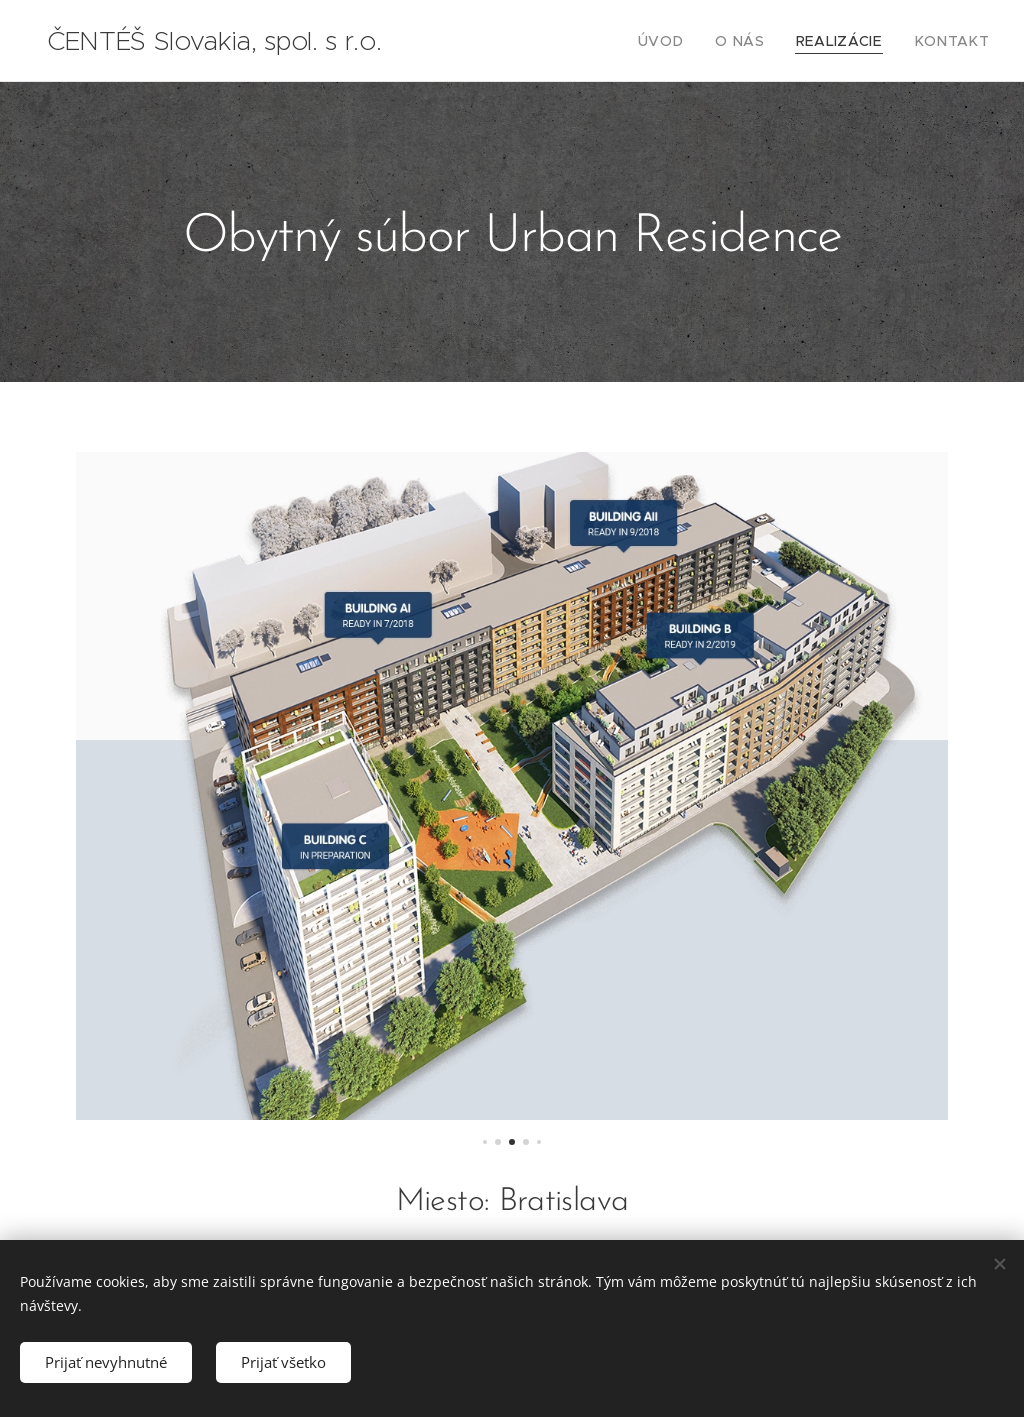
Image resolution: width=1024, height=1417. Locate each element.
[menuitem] (690, 41)
